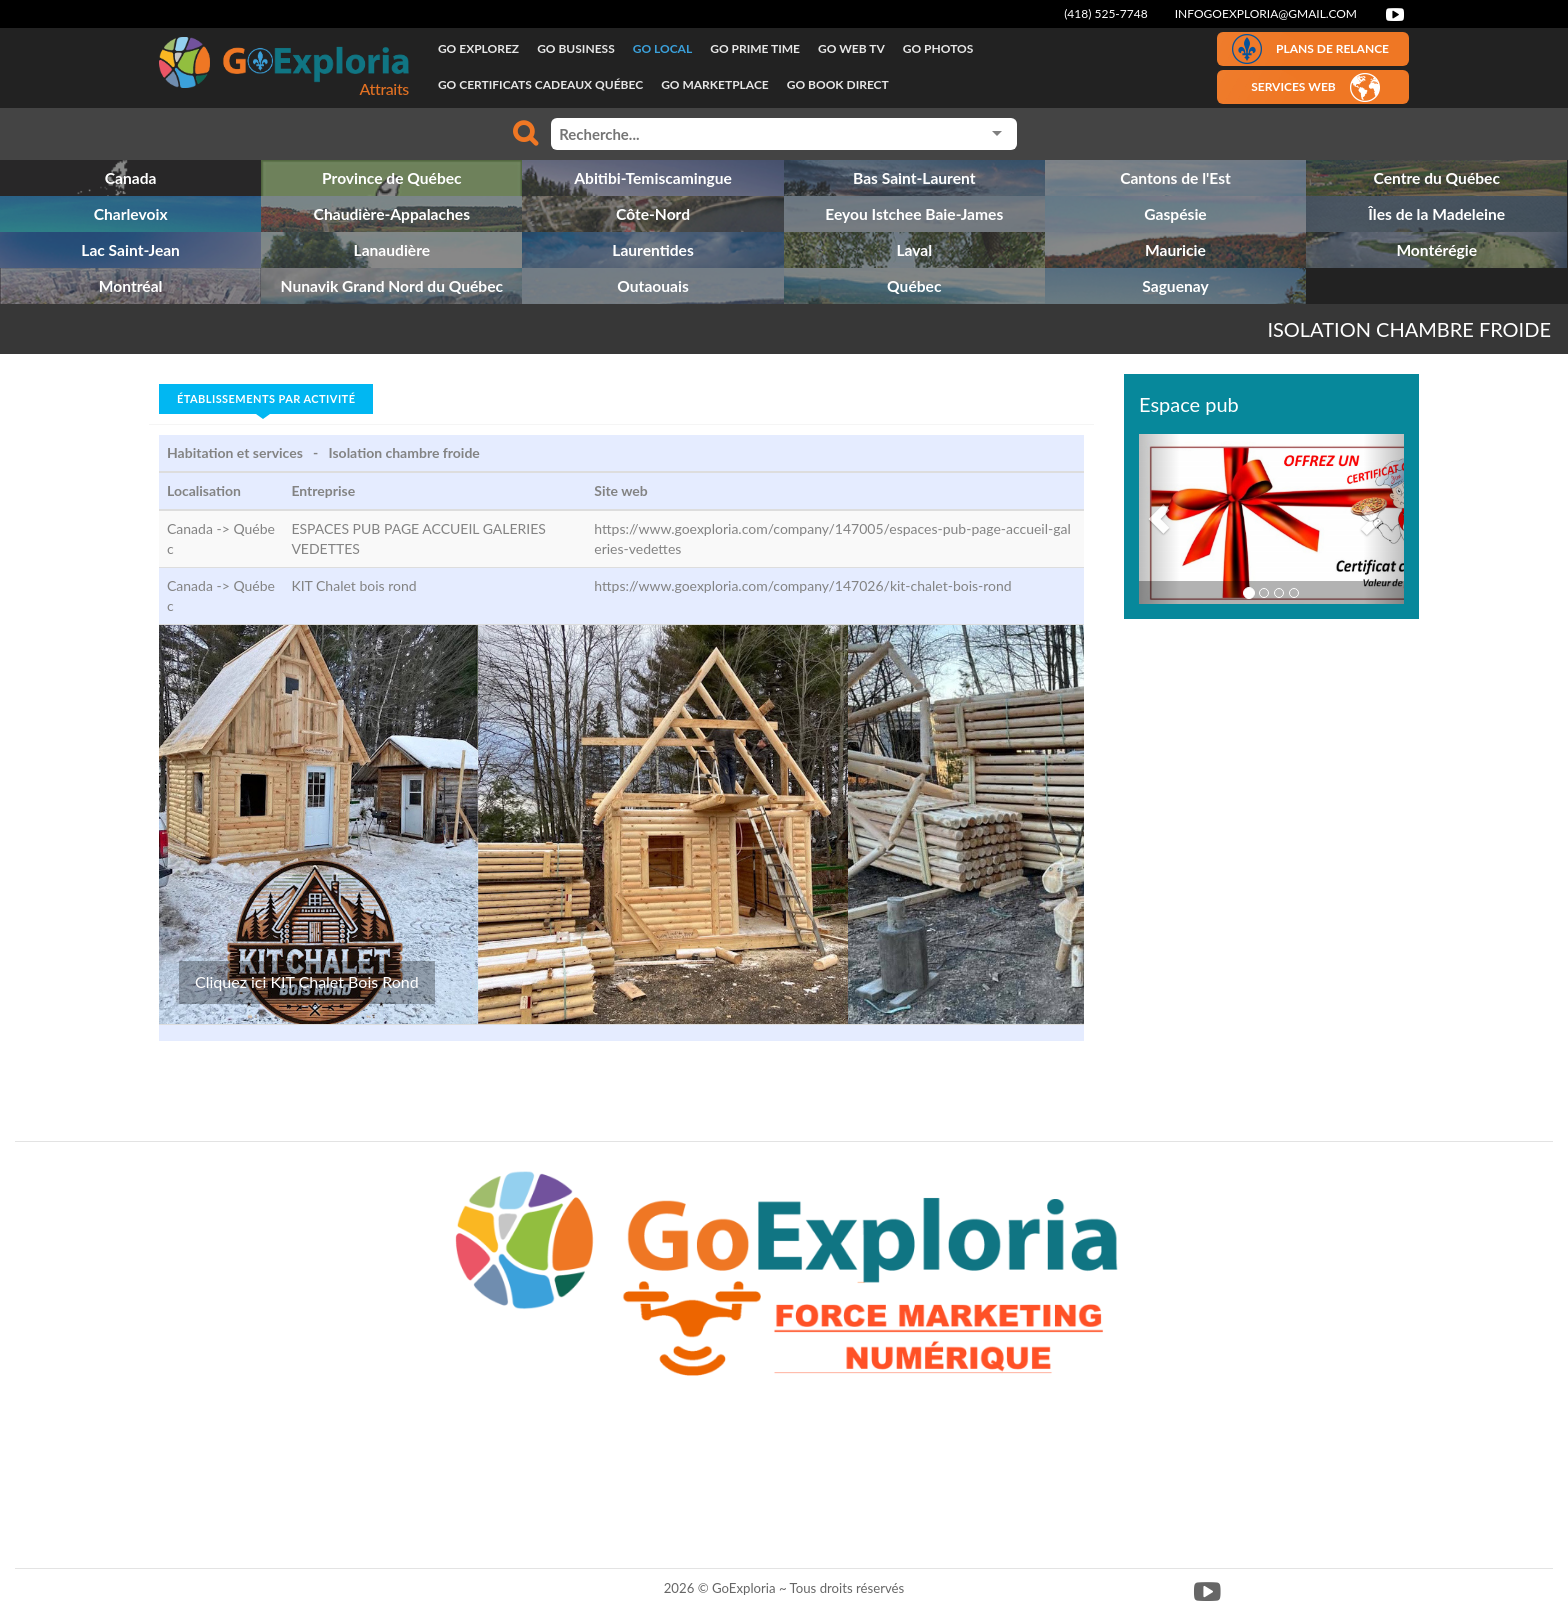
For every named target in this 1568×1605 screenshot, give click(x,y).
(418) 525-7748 (1106, 13)
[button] (1159, 519)
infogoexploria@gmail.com (1266, 13)
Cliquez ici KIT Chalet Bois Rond (307, 981)
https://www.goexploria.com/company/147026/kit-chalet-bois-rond (802, 585)
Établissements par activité (266, 398)
